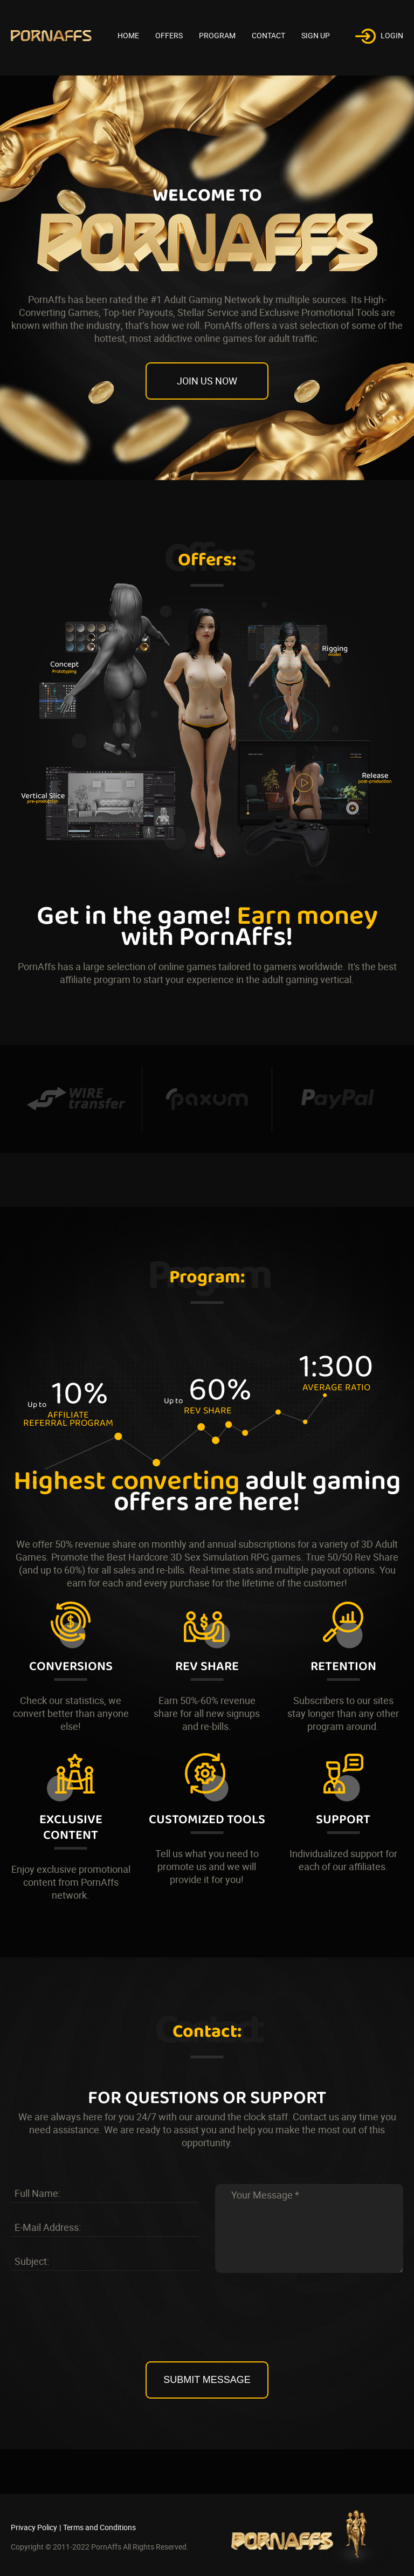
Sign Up (315, 35)
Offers (169, 35)
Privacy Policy (34, 2527)
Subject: (32, 2261)
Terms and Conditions (99, 2527)
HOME (128, 35)
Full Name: (37, 2193)
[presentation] (207, 2327)
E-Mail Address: (48, 2227)
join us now (207, 380)
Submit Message (207, 2379)
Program (217, 35)
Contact (268, 35)
